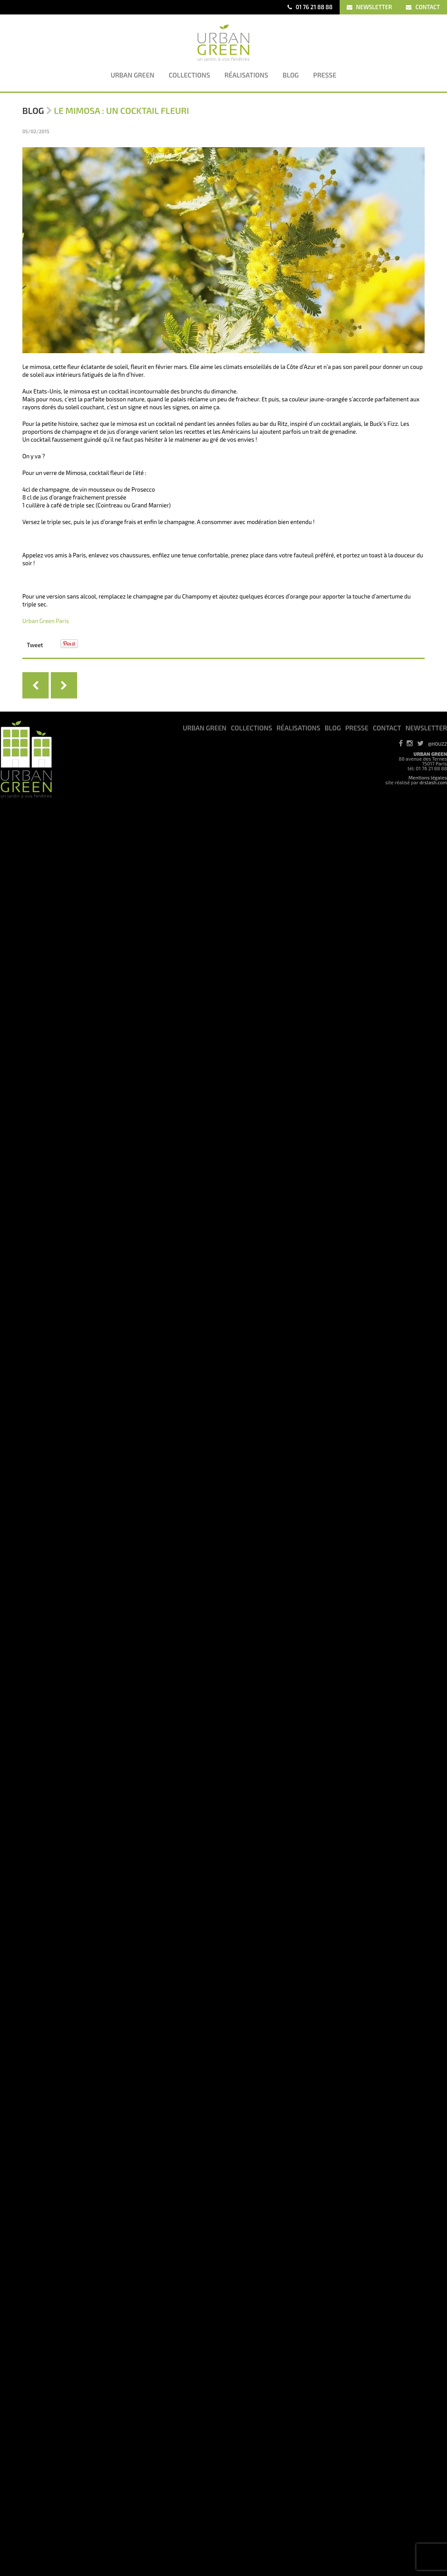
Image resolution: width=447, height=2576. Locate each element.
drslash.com (433, 782)
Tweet (35, 644)
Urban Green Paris (45, 620)
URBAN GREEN (205, 728)
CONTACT (423, 7)
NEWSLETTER (369, 7)
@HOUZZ (437, 744)
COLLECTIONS (251, 728)
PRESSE (357, 728)
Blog (33, 110)
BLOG (333, 728)
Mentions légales (427, 777)
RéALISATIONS (298, 728)
